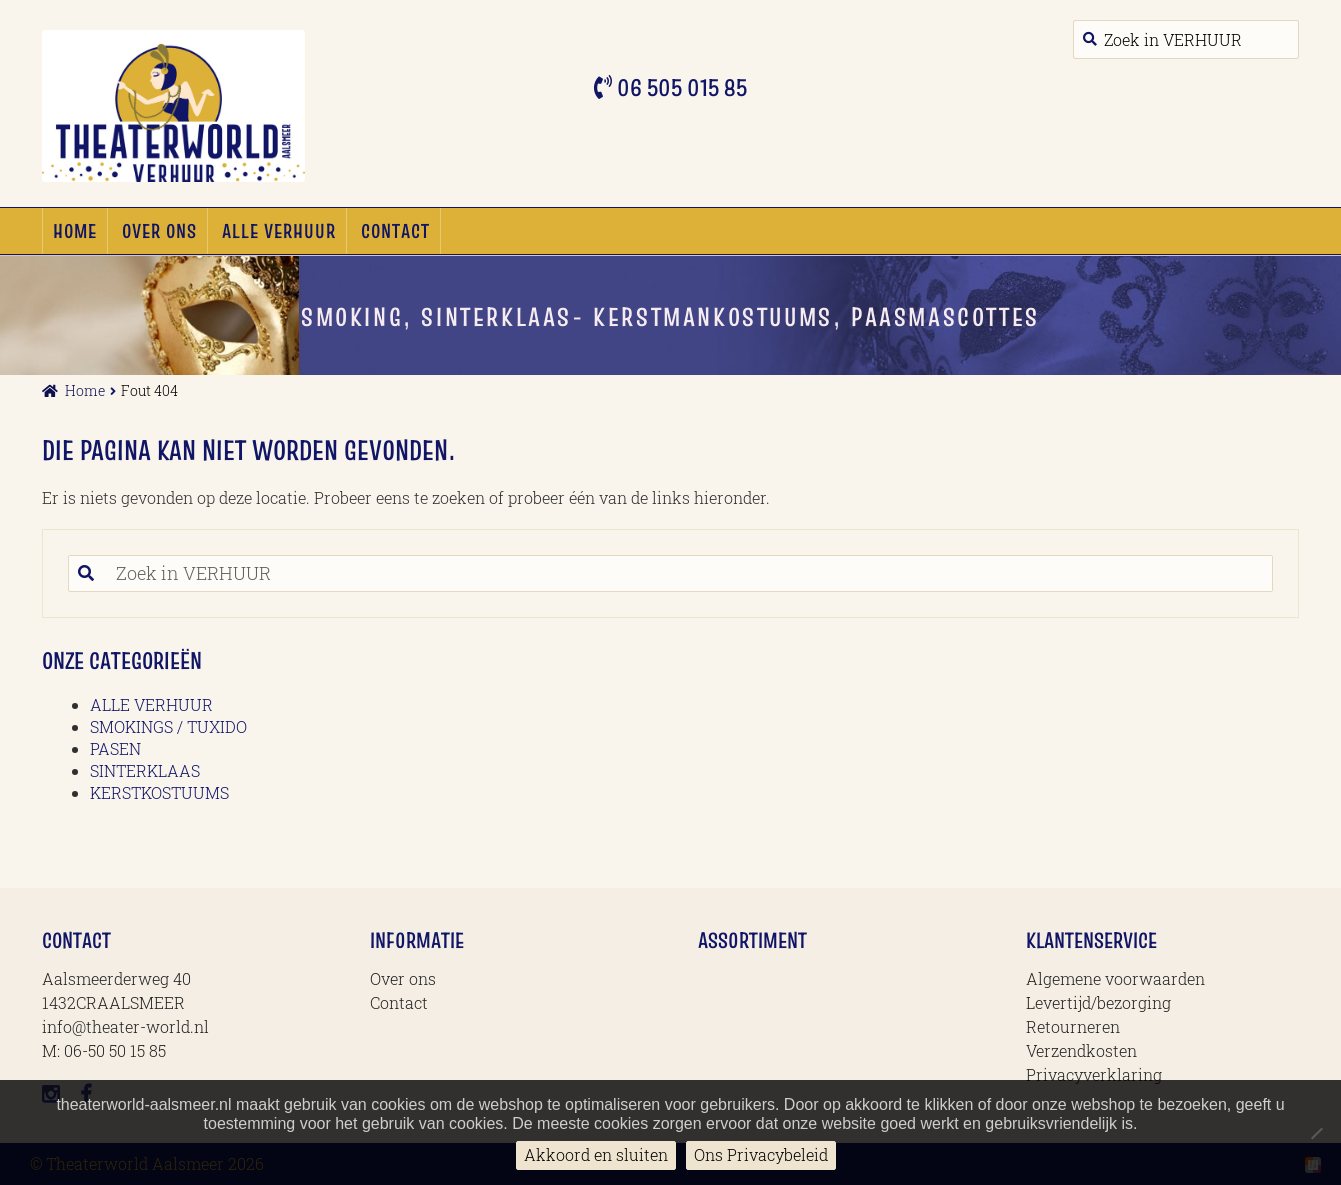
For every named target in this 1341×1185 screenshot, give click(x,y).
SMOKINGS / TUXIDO (168, 726)
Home (75, 231)
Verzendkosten (1081, 1050)
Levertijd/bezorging (1098, 1002)
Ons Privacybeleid (761, 1154)
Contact (395, 231)
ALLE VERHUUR (279, 231)
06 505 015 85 (679, 87)
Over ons (159, 231)
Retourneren (1073, 1026)
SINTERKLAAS (145, 770)
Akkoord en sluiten (596, 1154)
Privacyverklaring (1094, 1074)
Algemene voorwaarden (1115, 978)
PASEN (115, 748)
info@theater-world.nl (125, 1026)
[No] (1316, 1133)
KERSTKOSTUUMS (159, 792)
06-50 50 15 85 (115, 1050)
